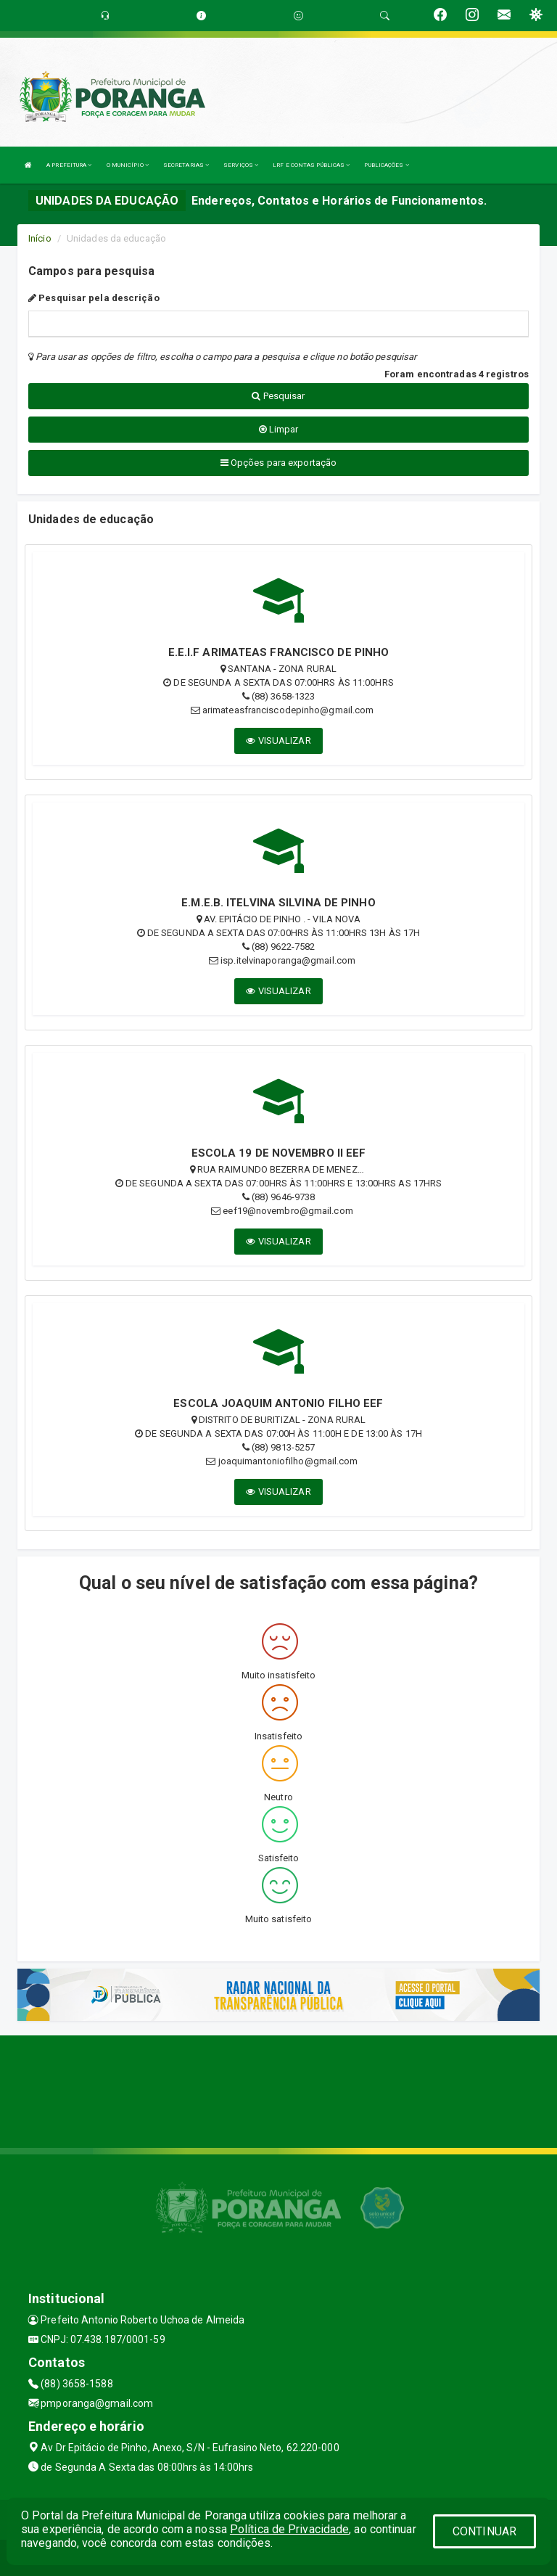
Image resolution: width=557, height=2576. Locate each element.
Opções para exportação (278, 462)
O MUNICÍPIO (128, 165)
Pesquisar (278, 395)
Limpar (279, 429)
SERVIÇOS (240, 165)
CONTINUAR (484, 2531)
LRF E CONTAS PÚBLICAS (311, 165)
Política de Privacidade (289, 2529)
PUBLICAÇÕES (386, 165)
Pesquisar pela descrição (94, 297)
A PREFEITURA (68, 165)
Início (39, 238)
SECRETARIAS (186, 165)
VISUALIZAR (278, 740)
